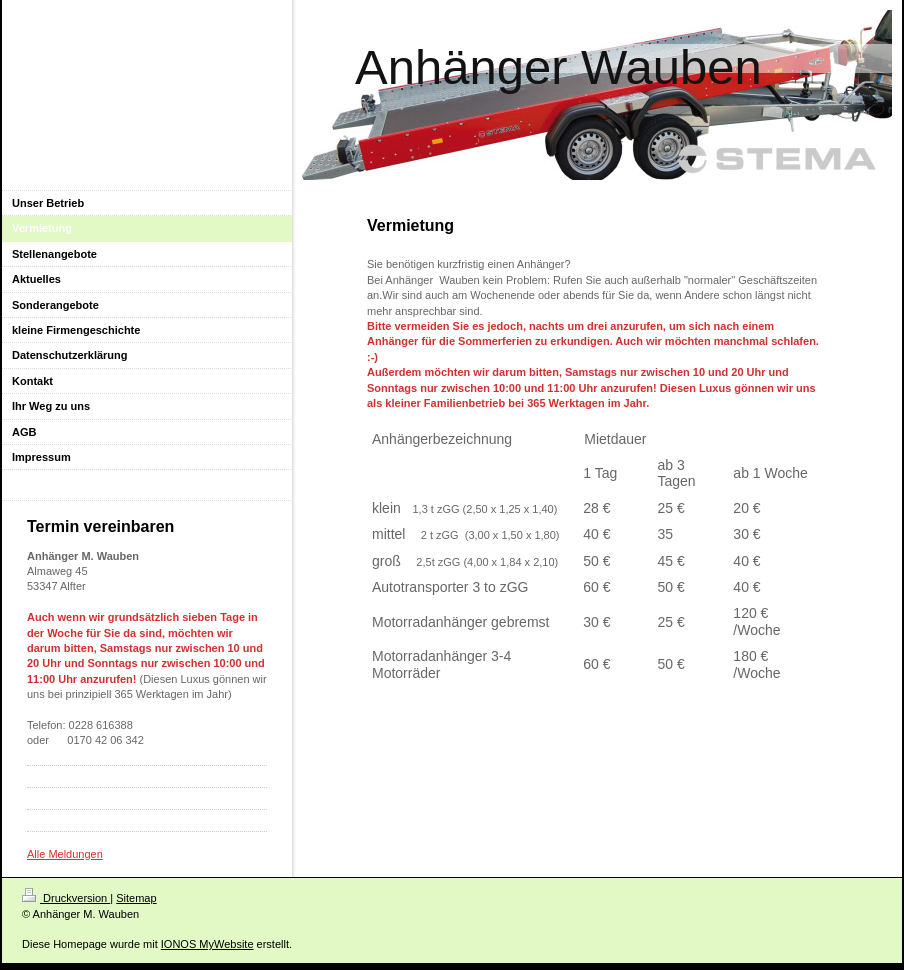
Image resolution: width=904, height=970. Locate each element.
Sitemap (136, 898)
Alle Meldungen (65, 854)
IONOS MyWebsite (207, 944)
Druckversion (66, 898)
